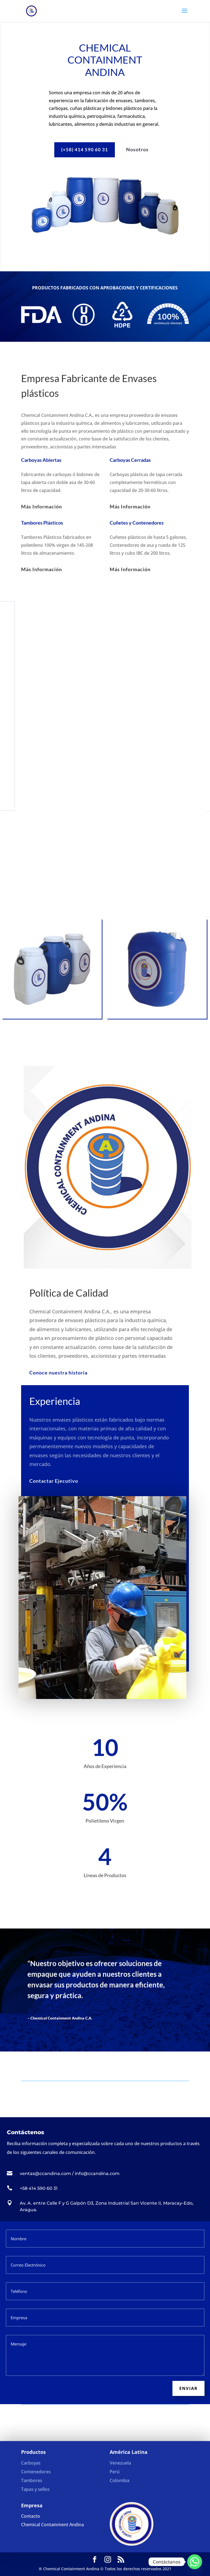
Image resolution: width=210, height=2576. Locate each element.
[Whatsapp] (194, 2561)
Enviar (188, 2388)
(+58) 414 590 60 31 (84, 149)
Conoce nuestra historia (58, 1373)
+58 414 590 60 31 (39, 2188)
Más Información (41, 506)
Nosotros (137, 149)
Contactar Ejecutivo (52, 1481)
